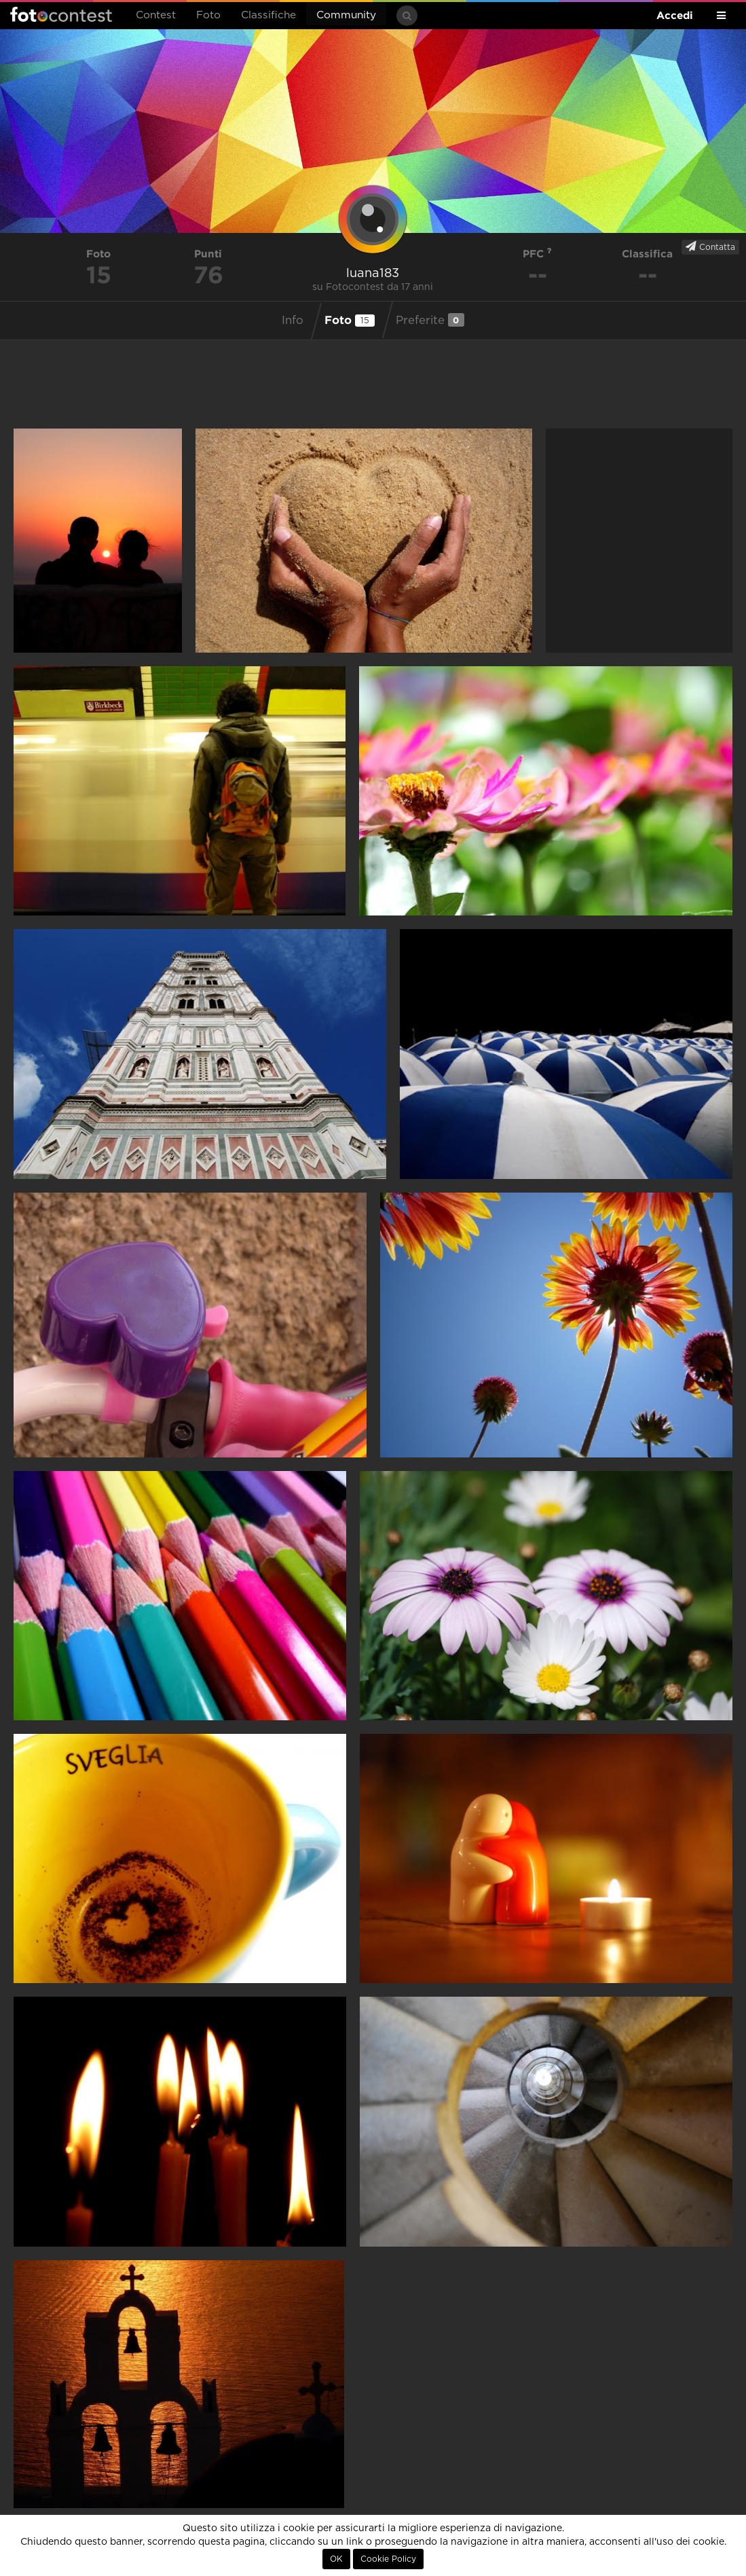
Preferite (430, 320)
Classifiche (268, 15)
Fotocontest (61, 14)
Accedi (674, 15)
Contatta (710, 246)
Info (292, 320)
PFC (537, 253)
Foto (208, 15)
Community (346, 15)
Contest (156, 15)
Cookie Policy (388, 2559)
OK (336, 2559)
